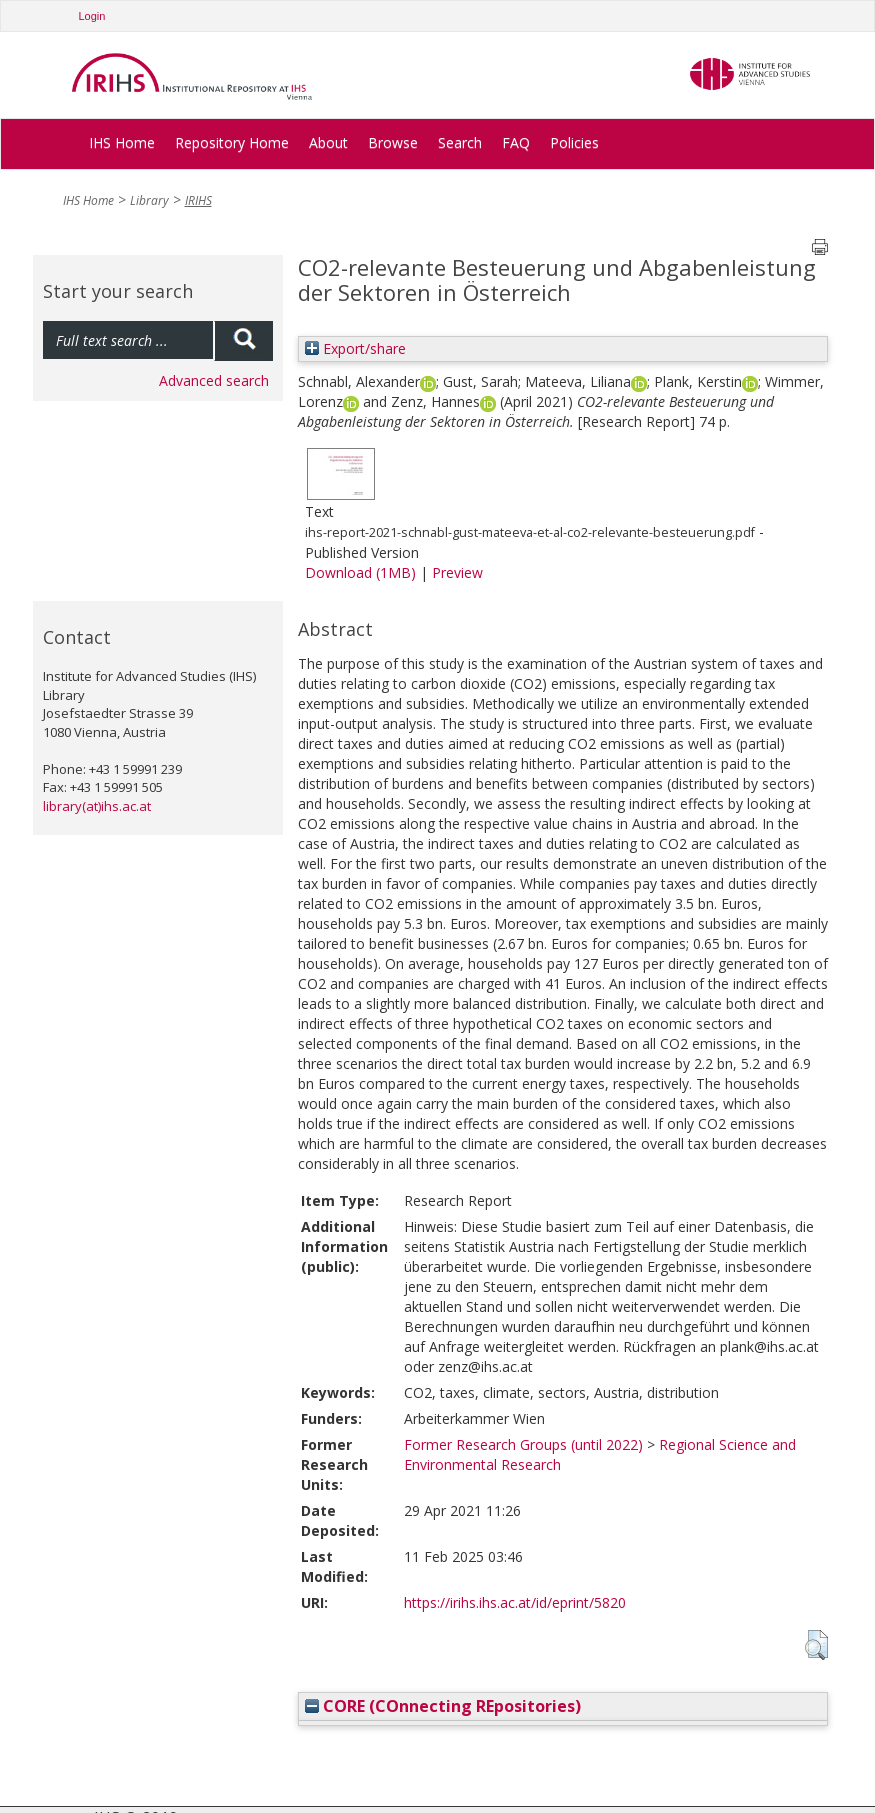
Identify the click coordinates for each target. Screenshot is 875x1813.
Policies (574, 142)
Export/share (355, 348)
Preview (457, 572)
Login (92, 16)
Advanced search (214, 380)
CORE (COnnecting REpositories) (443, 1706)
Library (149, 200)
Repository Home (232, 142)
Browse (393, 142)
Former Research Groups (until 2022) (523, 1444)
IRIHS (198, 200)
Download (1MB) (360, 572)
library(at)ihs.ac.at (97, 806)
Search (460, 142)
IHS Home (122, 142)
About (328, 142)
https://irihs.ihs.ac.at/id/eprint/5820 (515, 1602)
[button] (816, 1645)
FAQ (516, 142)
